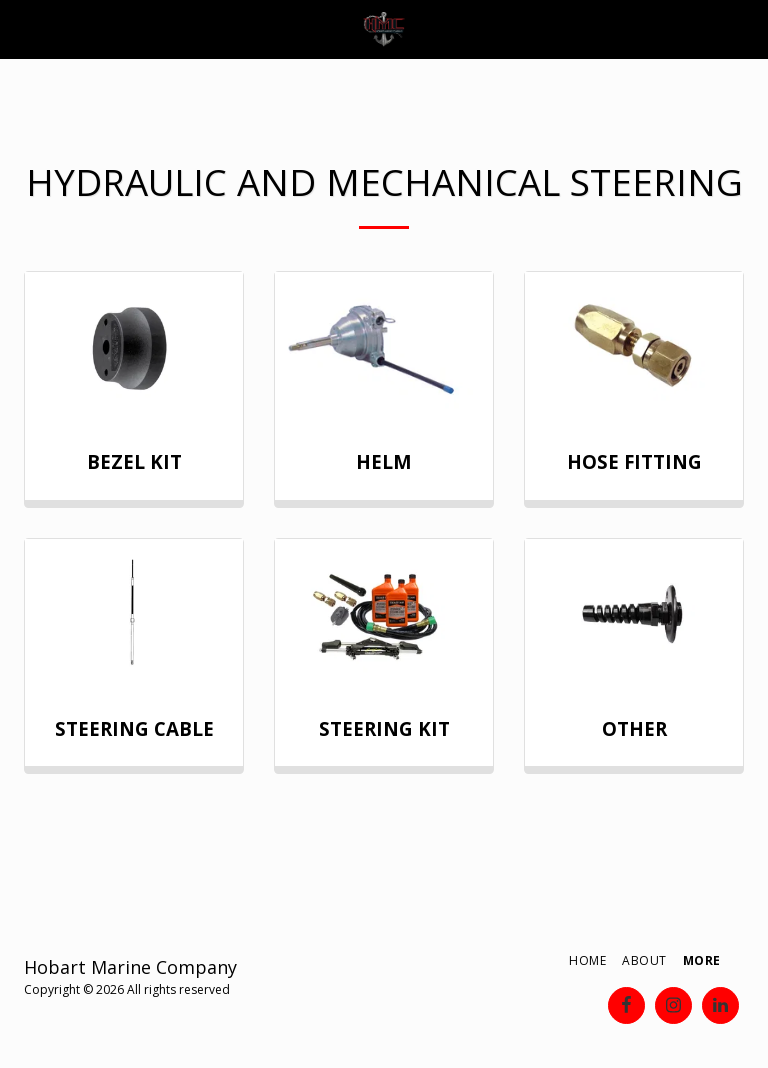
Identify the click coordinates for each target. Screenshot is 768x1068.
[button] (22, 28)
